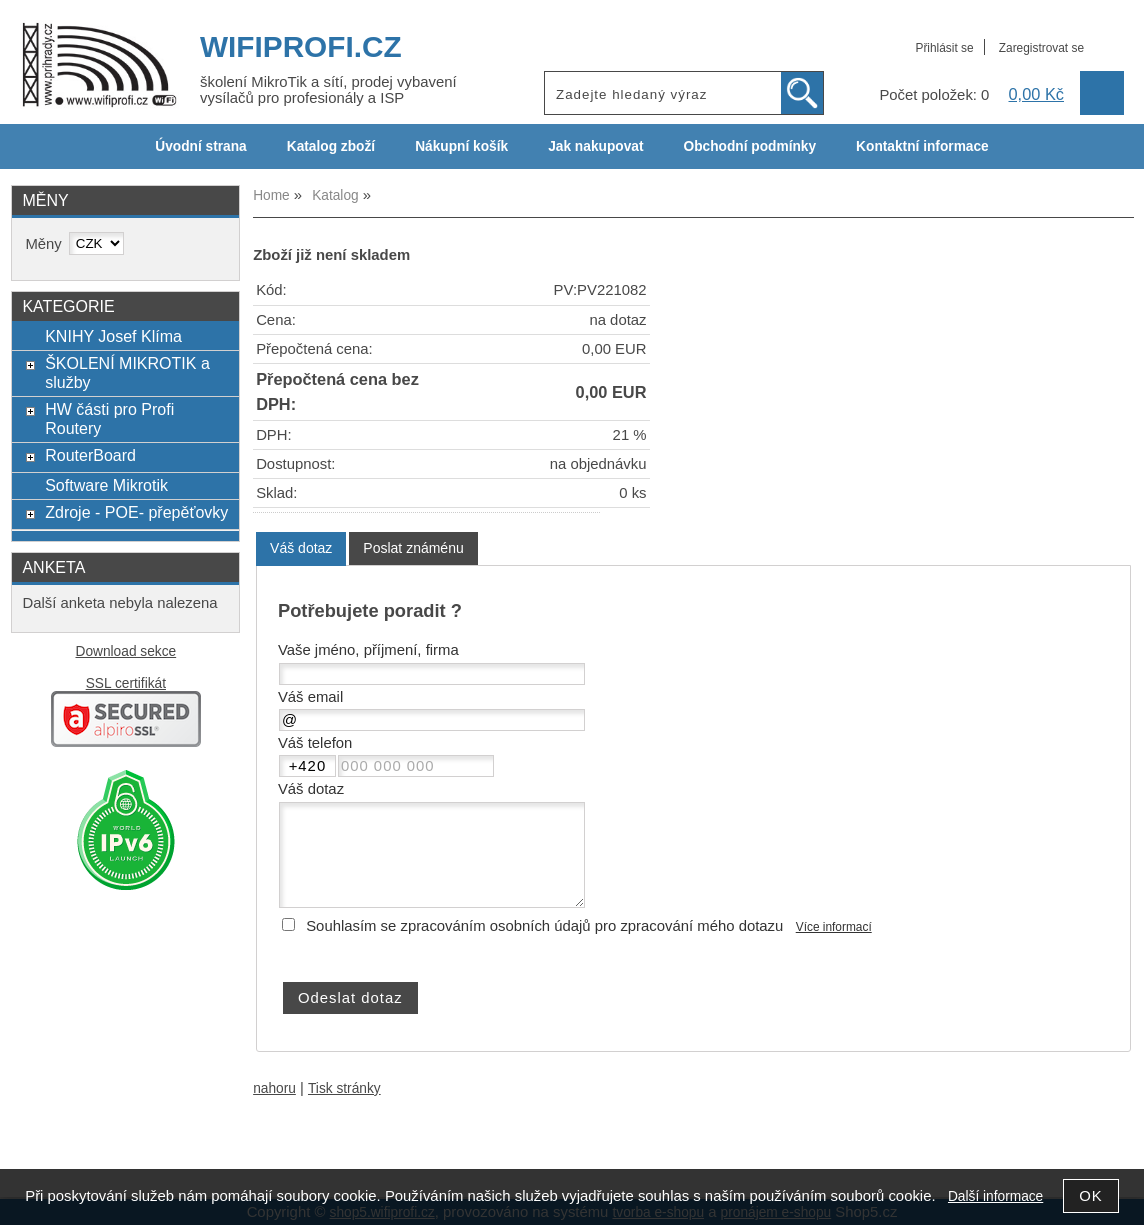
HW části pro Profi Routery (109, 418)
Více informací (834, 927)
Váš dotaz (301, 548)
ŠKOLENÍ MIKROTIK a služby (127, 372)
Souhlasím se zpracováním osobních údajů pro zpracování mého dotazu (544, 926)
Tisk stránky (344, 1088)
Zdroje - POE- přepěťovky (136, 512)
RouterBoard (90, 455)
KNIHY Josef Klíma (113, 336)
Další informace (995, 1196)
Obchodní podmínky (749, 146)
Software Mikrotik (106, 485)
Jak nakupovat (595, 146)
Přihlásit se (944, 48)
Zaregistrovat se (1041, 48)
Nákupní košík (461, 146)
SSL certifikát (126, 683)
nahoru (274, 1088)
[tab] (301, 548)
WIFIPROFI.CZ (301, 46)
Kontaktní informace (922, 146)
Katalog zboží (331, 146)
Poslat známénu (413, 548)
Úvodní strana (200, 146)
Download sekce (126, 651)
